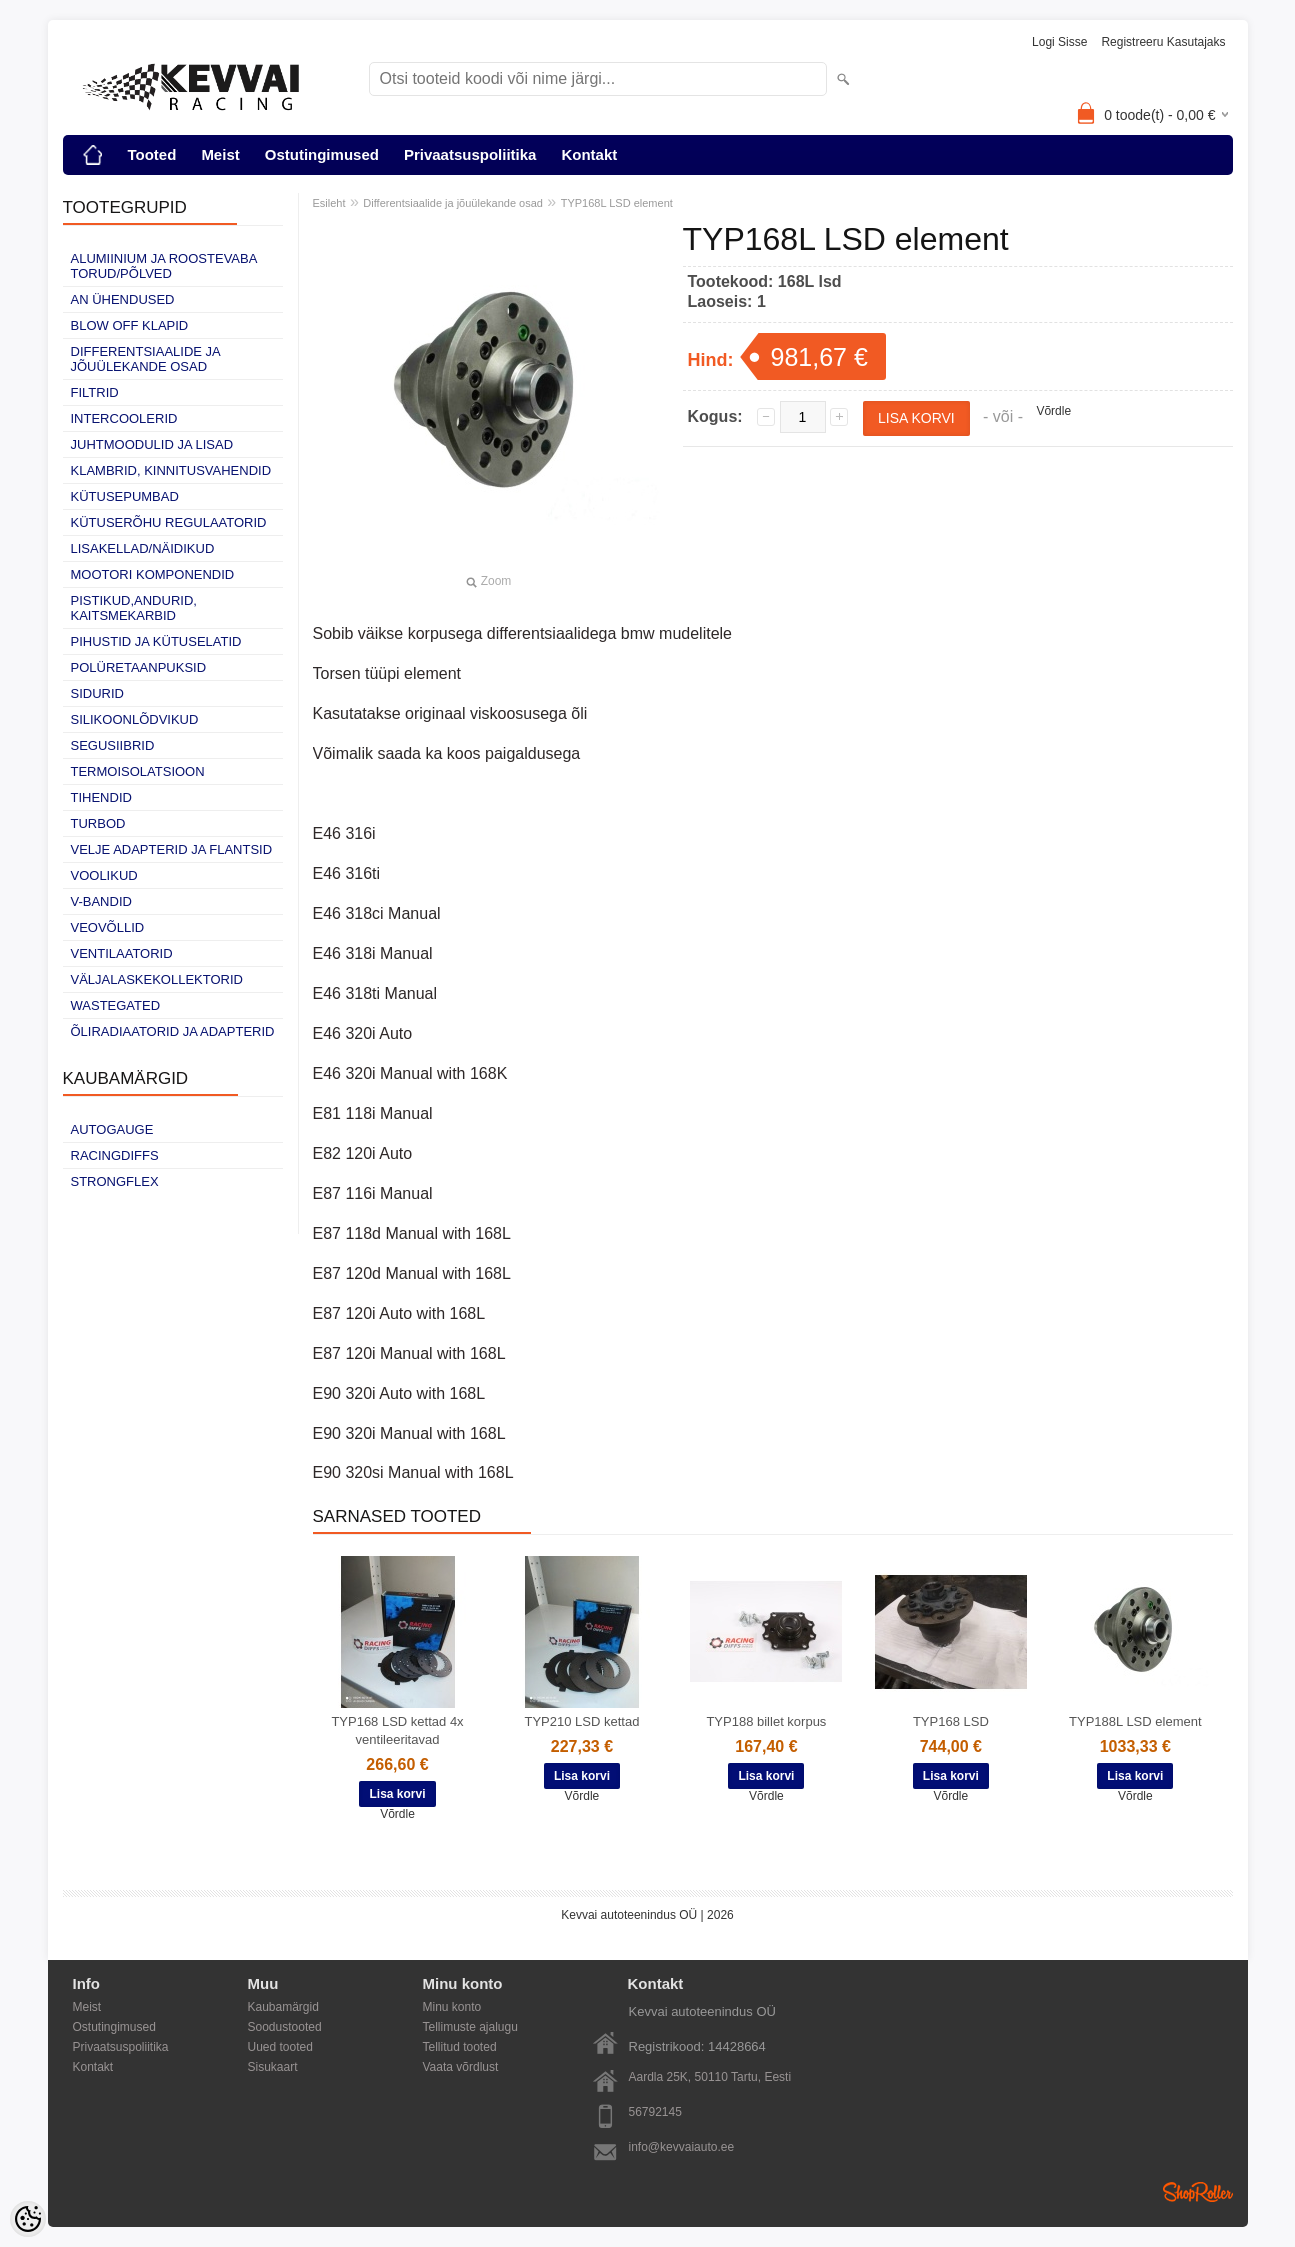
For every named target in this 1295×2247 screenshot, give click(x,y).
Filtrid (95, 392)
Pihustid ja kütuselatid (156, 641)
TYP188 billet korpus (766, 1721)
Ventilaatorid (122, 953)
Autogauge (112, 1129)
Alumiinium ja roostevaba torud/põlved (164, 266)
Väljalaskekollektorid (157, 979)
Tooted (152, 154)
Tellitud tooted (460, 2047)
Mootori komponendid (153, 574)
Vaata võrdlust (461, 2067)
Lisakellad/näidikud (143, 548)
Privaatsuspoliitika (470, 154)
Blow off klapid (130, 325)
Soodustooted (285, 2027)
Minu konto (452, 2007)
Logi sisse (1059, 42)
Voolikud (104, 875)
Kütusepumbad (125, 496)
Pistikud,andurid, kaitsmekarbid (134, 608)
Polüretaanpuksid (139, 667)
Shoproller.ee (1198, 2192)
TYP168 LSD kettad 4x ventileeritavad (397, 1730)
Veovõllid (108, 927)
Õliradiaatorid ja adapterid (173, 1031)
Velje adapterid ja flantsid (172, 849)
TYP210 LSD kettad (582, 1721)
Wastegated (116, 1005)
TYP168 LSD (951, 1721)
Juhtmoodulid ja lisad (152, 444)
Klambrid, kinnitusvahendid (171, 470)
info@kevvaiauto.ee (682, 2147)
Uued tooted (280, 2047)
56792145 (655, 2112)
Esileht (329, 203)
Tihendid (101, 797)
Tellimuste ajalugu (470, 2027)
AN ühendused (123, 299)
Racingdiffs (115, 1155)
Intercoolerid (124, 418)
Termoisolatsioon (138, 771)
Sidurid (97, 693)
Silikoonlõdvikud (135, 719)
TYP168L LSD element (617, 203)
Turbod (98, 823)
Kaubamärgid (283, 2007)
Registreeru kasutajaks (1163, 42)
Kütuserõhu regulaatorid (169, 522)
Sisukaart (273, 2067)
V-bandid (101, 901)
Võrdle (1053, 411)
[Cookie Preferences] (28, 2219)
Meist (220, 154)
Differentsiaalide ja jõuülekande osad (146, 359)
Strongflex (115, 1181)
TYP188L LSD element (1135, 1721)
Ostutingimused (322, 154)
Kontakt (589, 154)
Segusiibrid (113, 745)
